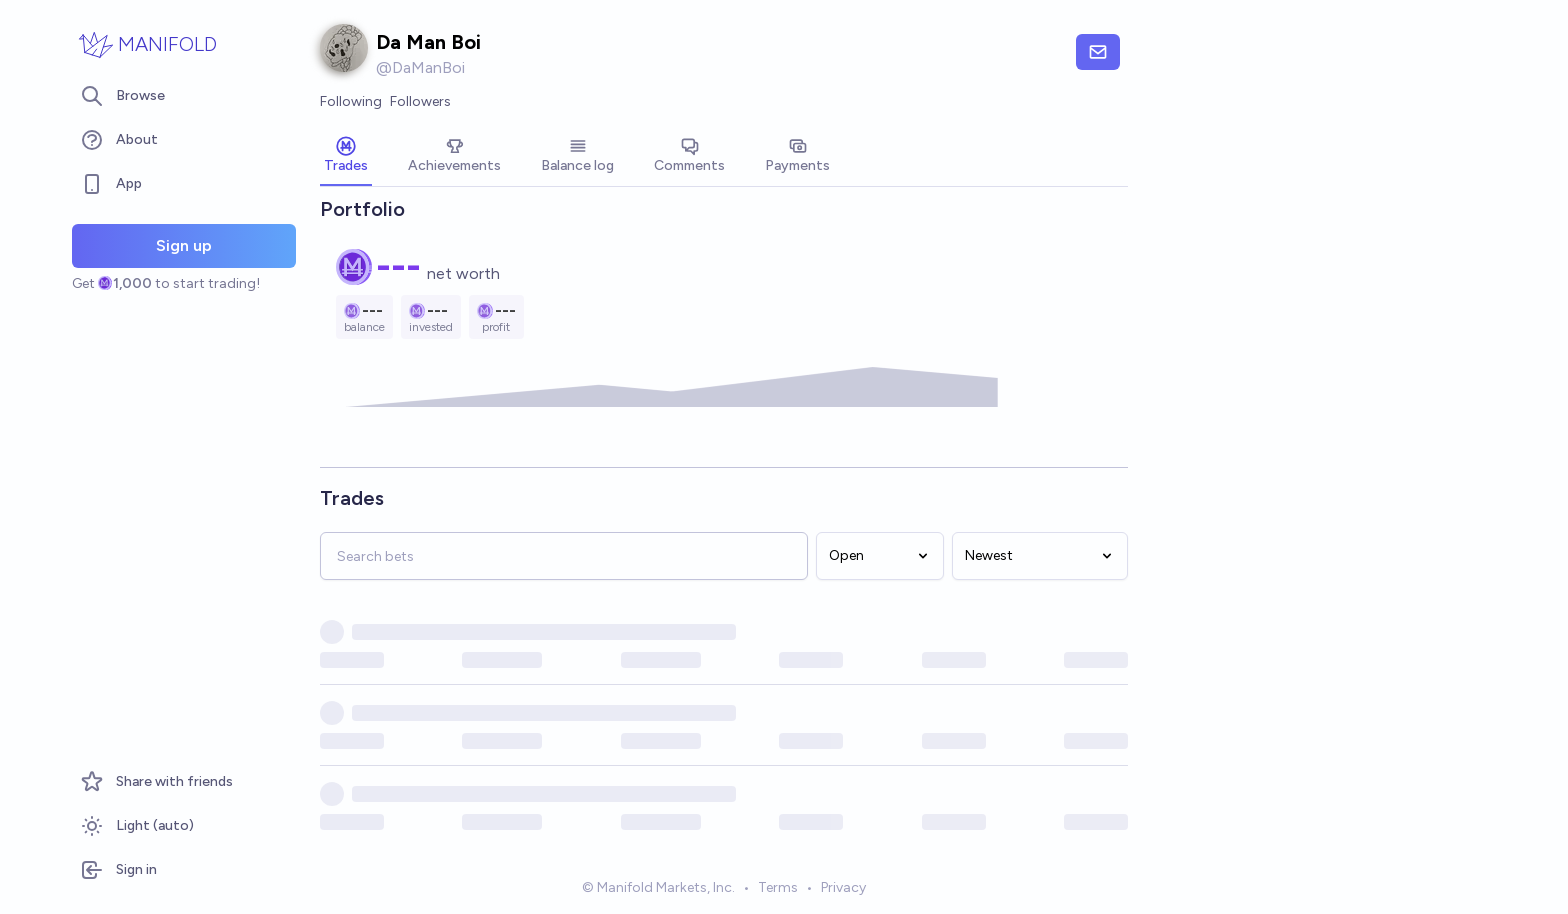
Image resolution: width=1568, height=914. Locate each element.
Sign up (184, 245)
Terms (778, 887)
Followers (420, 101)
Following (351, 101)
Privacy (843, 887)
